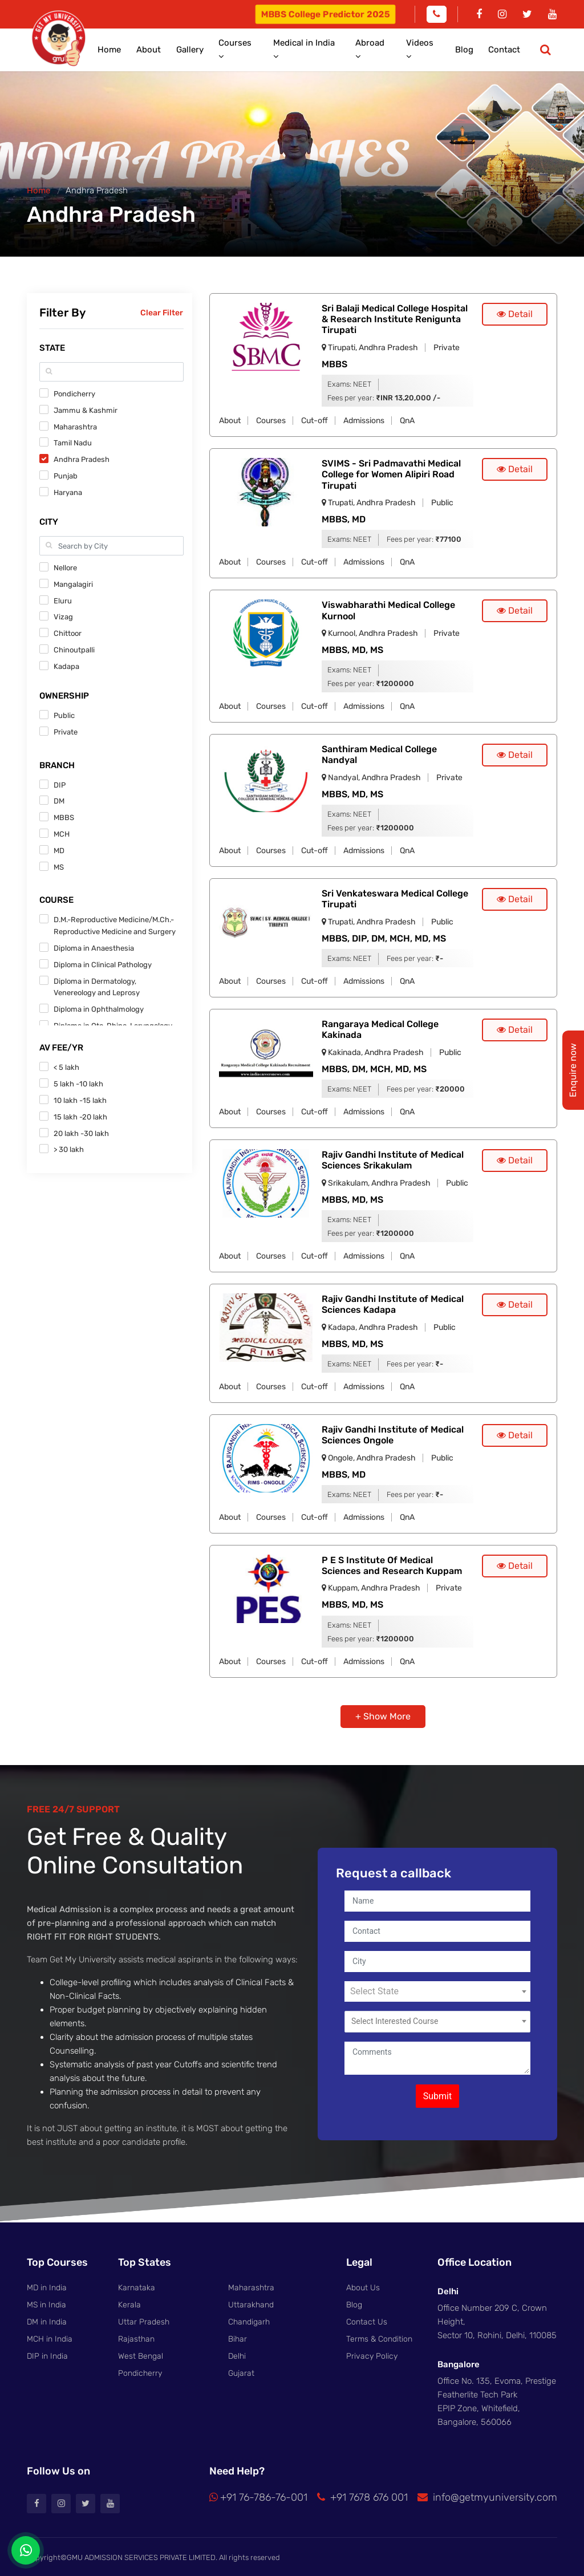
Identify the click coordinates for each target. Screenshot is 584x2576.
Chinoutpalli (74, 647)
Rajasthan (136, 2336)
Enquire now (572, 1070)
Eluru (63, 598)
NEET (362, 382)
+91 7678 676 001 (362, 2495)
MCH (62, 832)
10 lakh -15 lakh (80, 1098)
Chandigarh (249, 2320)
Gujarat (241, 2370)
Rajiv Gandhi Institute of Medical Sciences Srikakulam (393, 1158)
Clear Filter (161, 311)
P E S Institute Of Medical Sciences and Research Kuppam (392, 1564)
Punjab (66, 473)
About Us (363, 2286)
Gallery (219, 49)
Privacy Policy (372, 2353)
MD (59, 848)
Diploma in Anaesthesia (94, 946)
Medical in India (327, 49)
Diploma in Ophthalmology (99, 1007)
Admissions (363, 419)
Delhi (237, 2353)
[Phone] (437, 14)
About (182, 49)
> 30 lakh (69, 1147)
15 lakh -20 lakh (80, 1114)
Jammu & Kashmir (85, 408)
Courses (264, 49)
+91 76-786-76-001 (258, 2495)
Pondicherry (74, 391)
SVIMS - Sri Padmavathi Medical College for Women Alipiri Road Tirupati (391, 472)
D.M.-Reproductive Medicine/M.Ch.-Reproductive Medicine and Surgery (115, 923)
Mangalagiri (73, 582)
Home (146, 49)
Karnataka (136, 2286)
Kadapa (66, 664)
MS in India (46, 2302)
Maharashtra (75, 424)
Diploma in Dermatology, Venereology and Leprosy (97, 985)
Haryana (68, 490)
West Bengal (140, 2353)
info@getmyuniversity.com (487, 2495)
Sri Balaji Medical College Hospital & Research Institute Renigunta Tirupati (395, 317)
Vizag (63, 614)
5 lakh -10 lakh (78, 1081)
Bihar (237, 2336)
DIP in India (47, 2353)
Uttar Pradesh (143, 2320)
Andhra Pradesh (82, 457)
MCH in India (49, 2336)
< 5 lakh (66, 1065)
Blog (472, 49)
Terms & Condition (379, 2336)
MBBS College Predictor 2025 (325, 14)
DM (59, 799)
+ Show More (383, 1714)
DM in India (47, 2320)
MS (59, 865)
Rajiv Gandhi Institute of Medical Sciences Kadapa (393, 1302)
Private (66, 730)
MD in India (47, 2286)
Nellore (65, 565)
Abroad (388, 49)
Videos (434, 49)
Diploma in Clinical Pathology (103, 962)
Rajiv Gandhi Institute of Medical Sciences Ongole (393, 1433)
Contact (507, 49)
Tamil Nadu (73, 440)
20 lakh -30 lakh (81, 1131)
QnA (407, 419)
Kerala (129, 2302)
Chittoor (68, 631)
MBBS (64, 815)
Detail (515, 312)
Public (64, 713)
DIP (60, 783)
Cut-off (314, 419)
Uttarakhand (251, 2302)
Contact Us (366, 2320)
